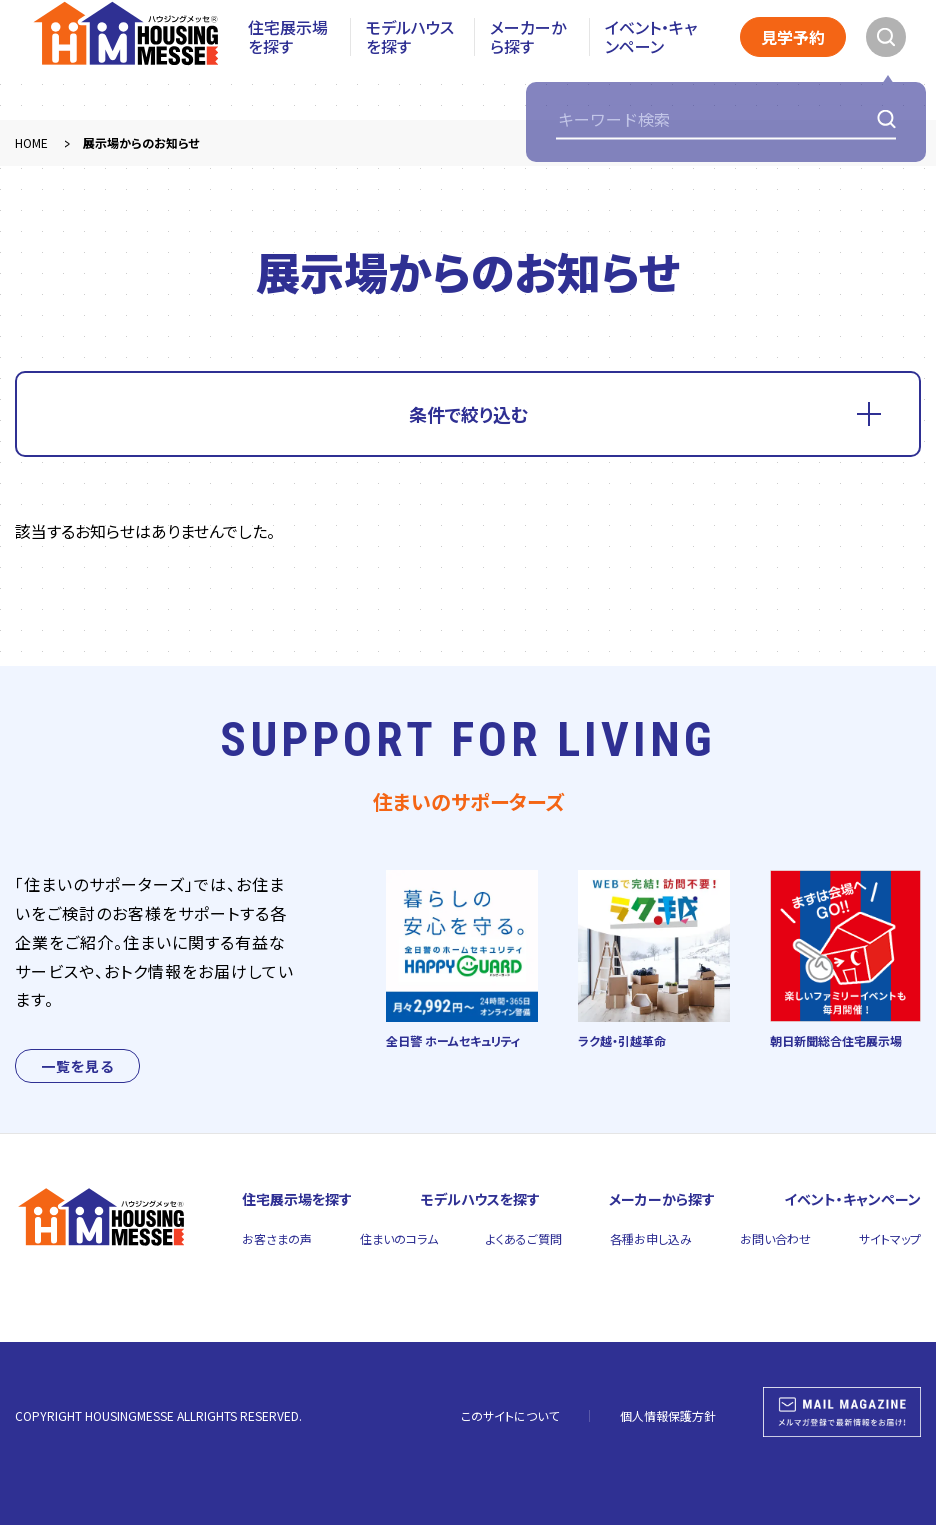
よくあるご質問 (524, 1238)
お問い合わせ (775, 1238)
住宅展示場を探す (288, 60)
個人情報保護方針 (668, 1415)
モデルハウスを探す (410, 60)
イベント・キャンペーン (651, 60)
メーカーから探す (528, 60)
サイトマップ (890, 1238)
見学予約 (793, 60)
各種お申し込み (651, 1238)
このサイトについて (510, 1415)
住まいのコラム (399, 1238)
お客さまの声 (277, 1238)
